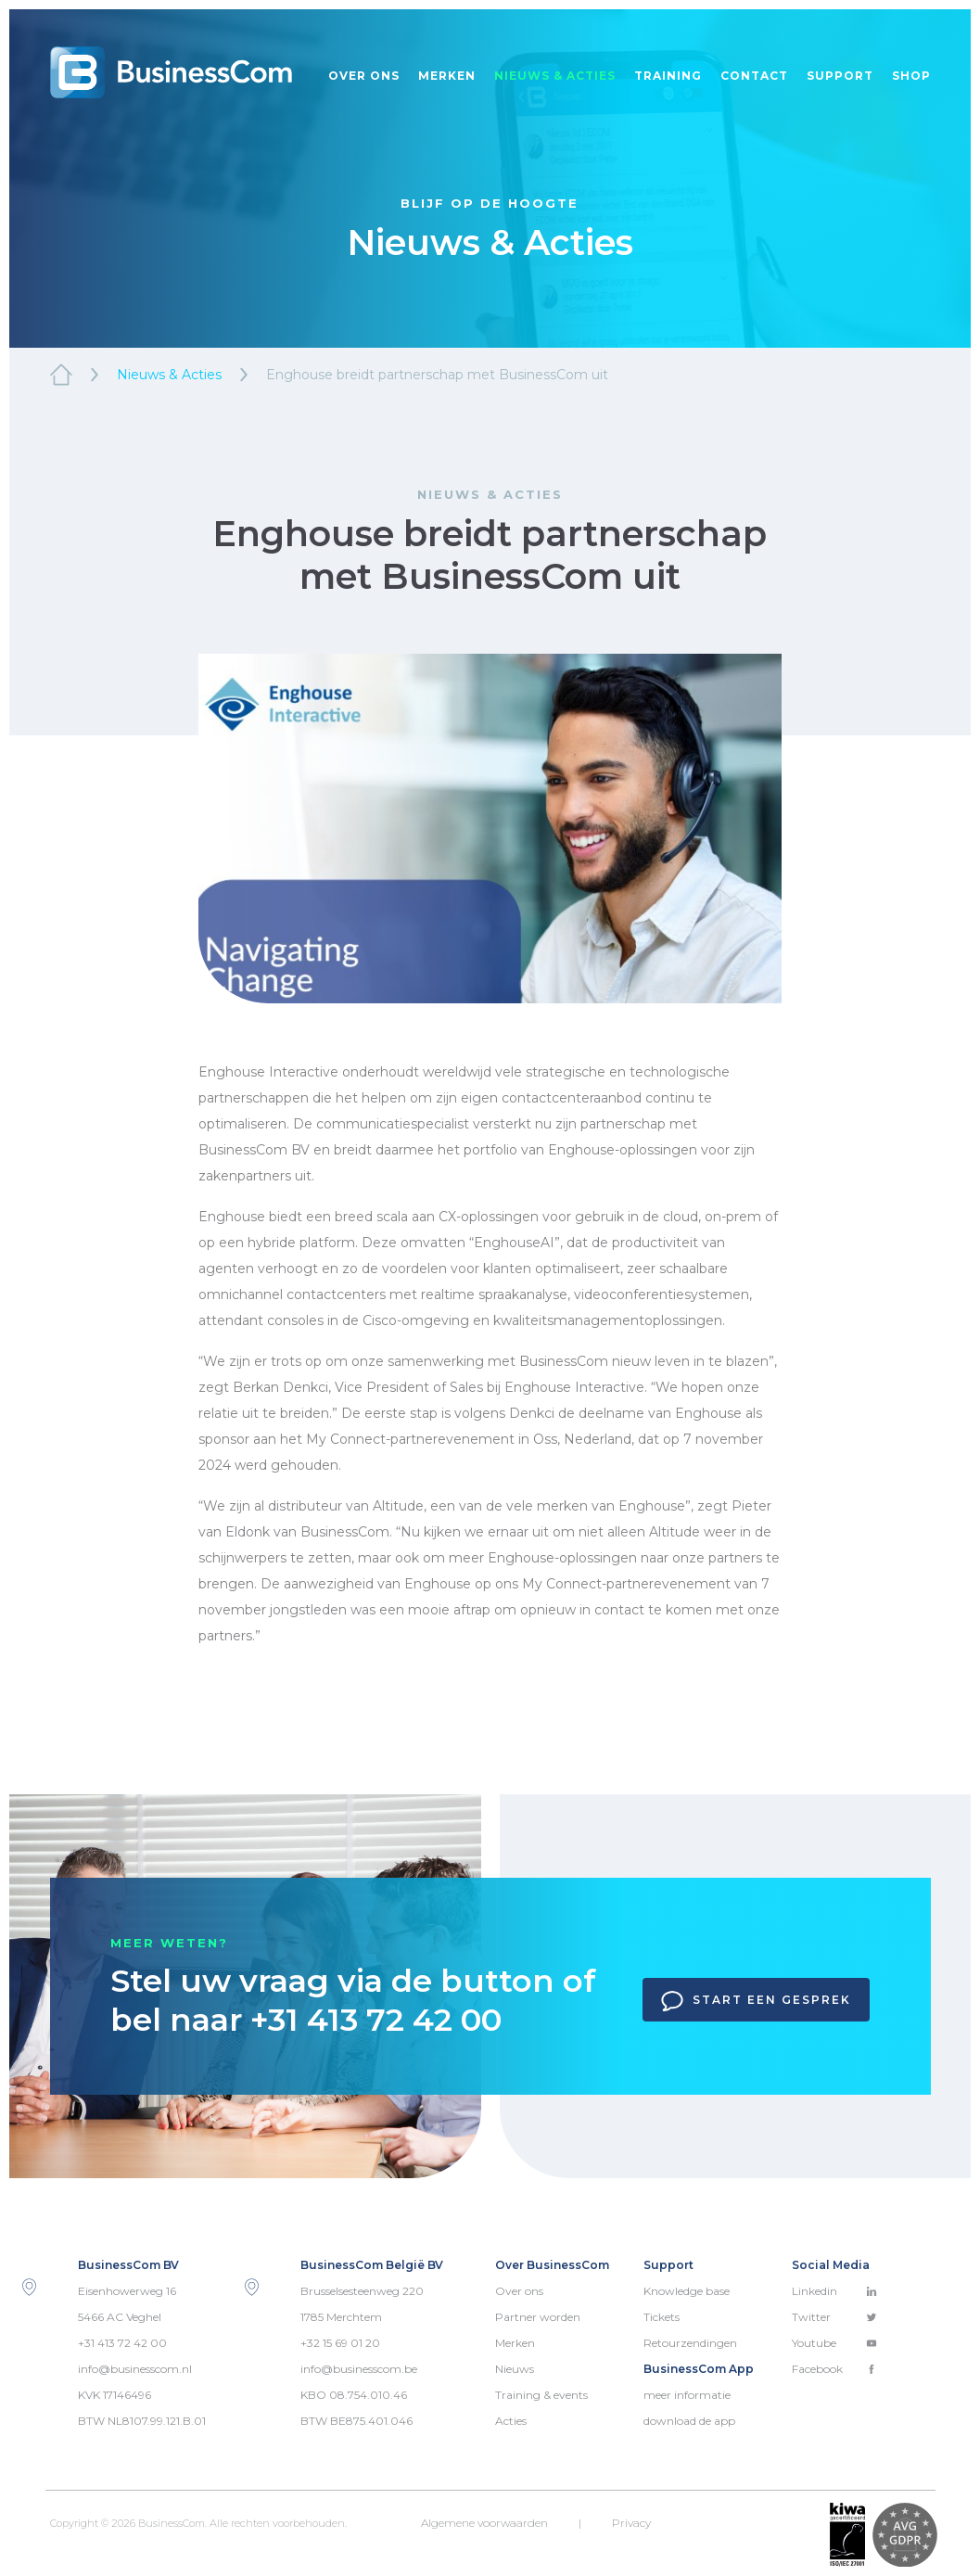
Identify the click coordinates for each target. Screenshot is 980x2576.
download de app (689, 2421)
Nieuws (514, 2369)
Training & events (541, 2395)
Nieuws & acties (555, 76)
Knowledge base (686, 2291)
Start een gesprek (756, 2001)
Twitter (834, 2317)
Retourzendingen (690, 2343)
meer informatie (687, 2395)
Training (668, 76)
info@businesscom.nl (135, 2369)
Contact (754, 76)
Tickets (661, 2317)
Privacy (631, 2523)
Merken (447, 76)
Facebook (834, 2369)
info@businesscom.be (358, 2369)
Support (840, 76)
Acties (511, 2421)
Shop (911, 76)
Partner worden (537, 2317)
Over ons (364, 76)
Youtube (834, 2343)
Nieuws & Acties (169, 374)
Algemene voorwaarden (484, 2523)
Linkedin (834, 2291)
